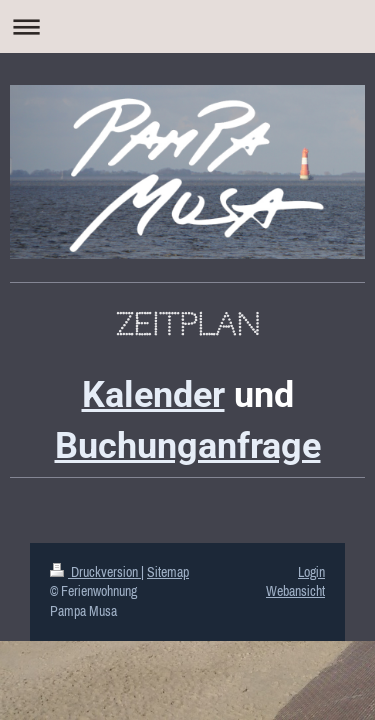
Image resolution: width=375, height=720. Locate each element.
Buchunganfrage (188, 446)
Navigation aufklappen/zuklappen (187, 26)
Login (311, 572)
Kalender (153, 395)
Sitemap (168, 572)
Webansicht (295, 591)
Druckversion (95, 572)
